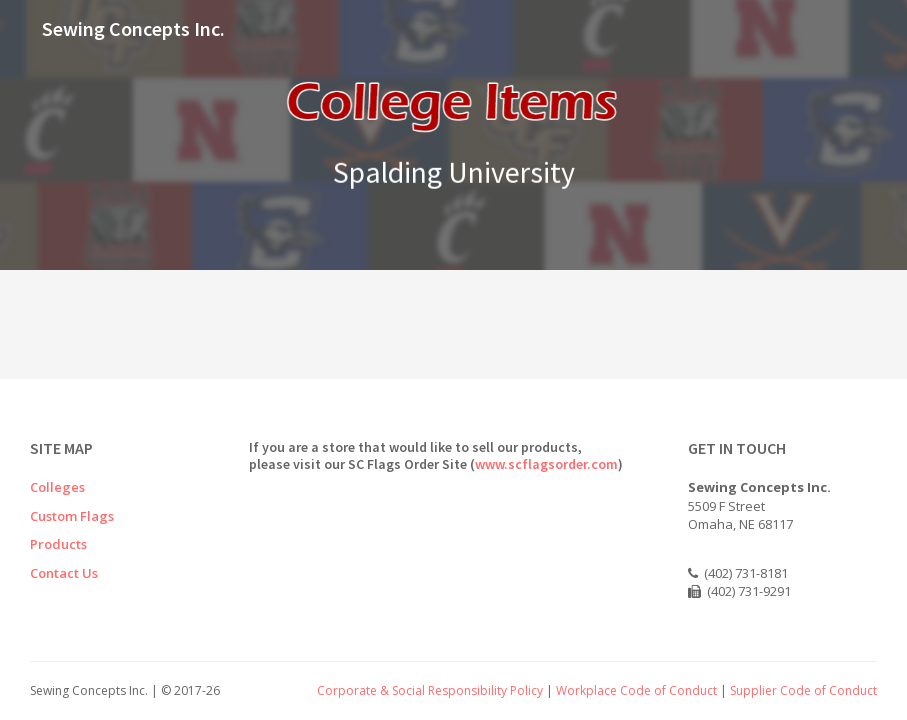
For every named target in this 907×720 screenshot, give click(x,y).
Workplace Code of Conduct (636, 690)
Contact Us (64, 573)
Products (58, 544)
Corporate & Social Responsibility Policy (430, 690)
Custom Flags (72, 516)
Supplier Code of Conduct (803, 690)
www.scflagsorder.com (546, 464)
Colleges (57, 487)
